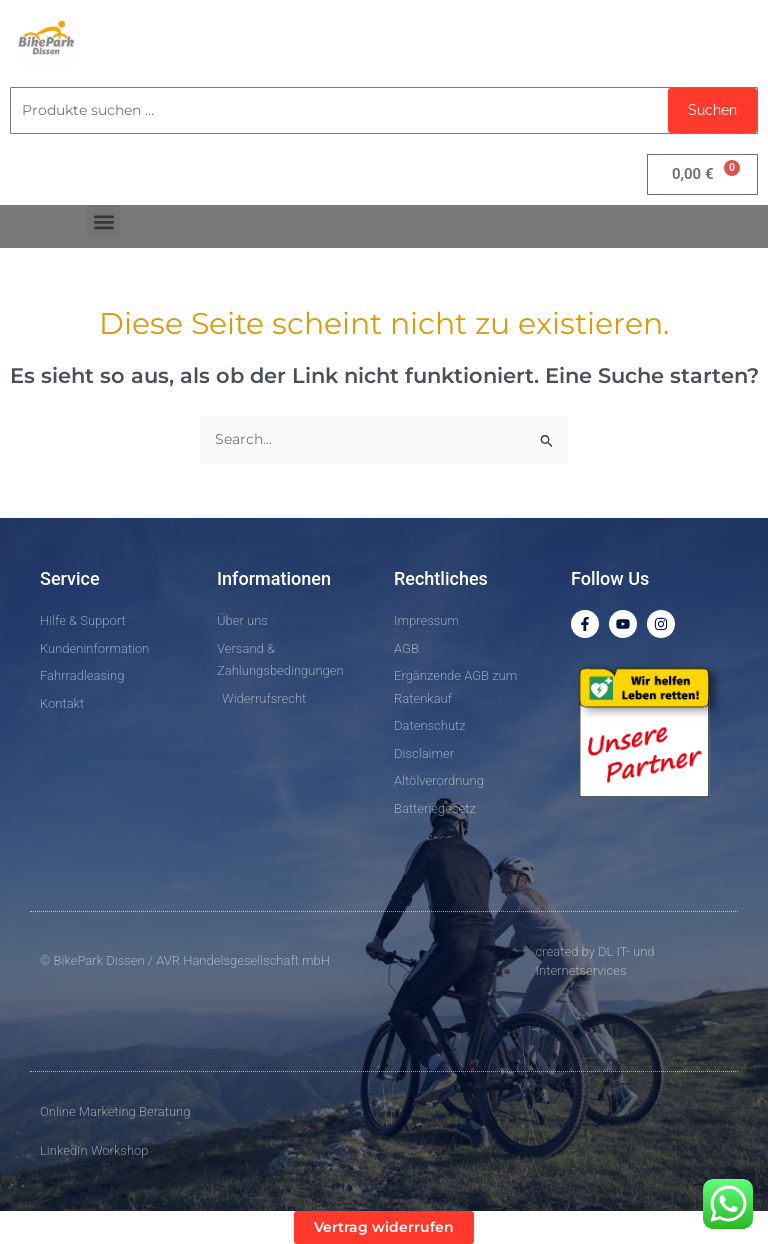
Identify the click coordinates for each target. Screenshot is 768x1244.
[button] (103, 221)
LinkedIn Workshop (94, 1150)
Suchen (712, 110)
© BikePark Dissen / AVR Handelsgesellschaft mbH (185, 960)
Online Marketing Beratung (115, 1111)
